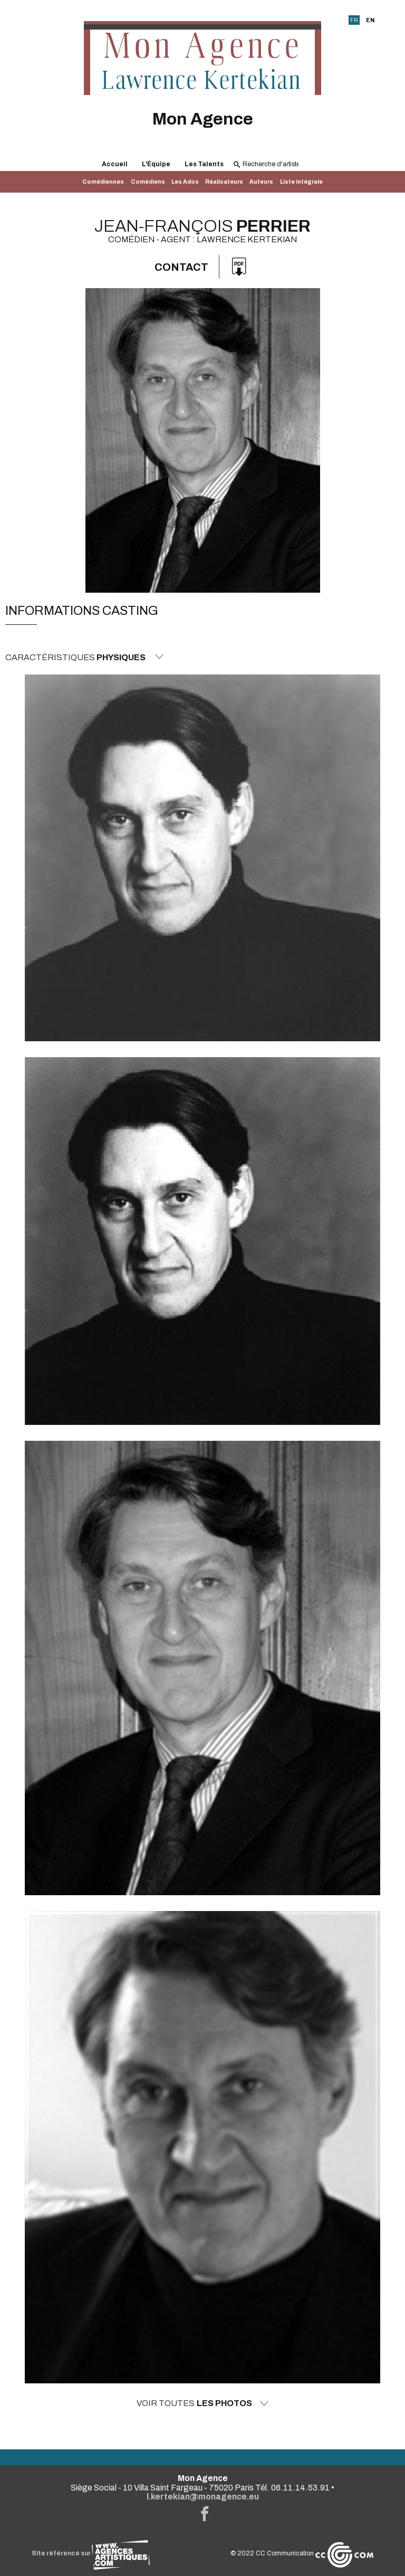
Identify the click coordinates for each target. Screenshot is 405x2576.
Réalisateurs (224, 182)
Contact (181, 267)
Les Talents (204, 164)
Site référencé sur (91, 2553)
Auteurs (261, 182)
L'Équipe (156, 164)
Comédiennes (103, 182)
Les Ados (185, 182)
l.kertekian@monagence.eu (203, 2496)
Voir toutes (202, 2403)
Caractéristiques (84, 657)
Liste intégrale (301, 182)
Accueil (115, 164)
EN (370, 20)
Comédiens (148, 182)
